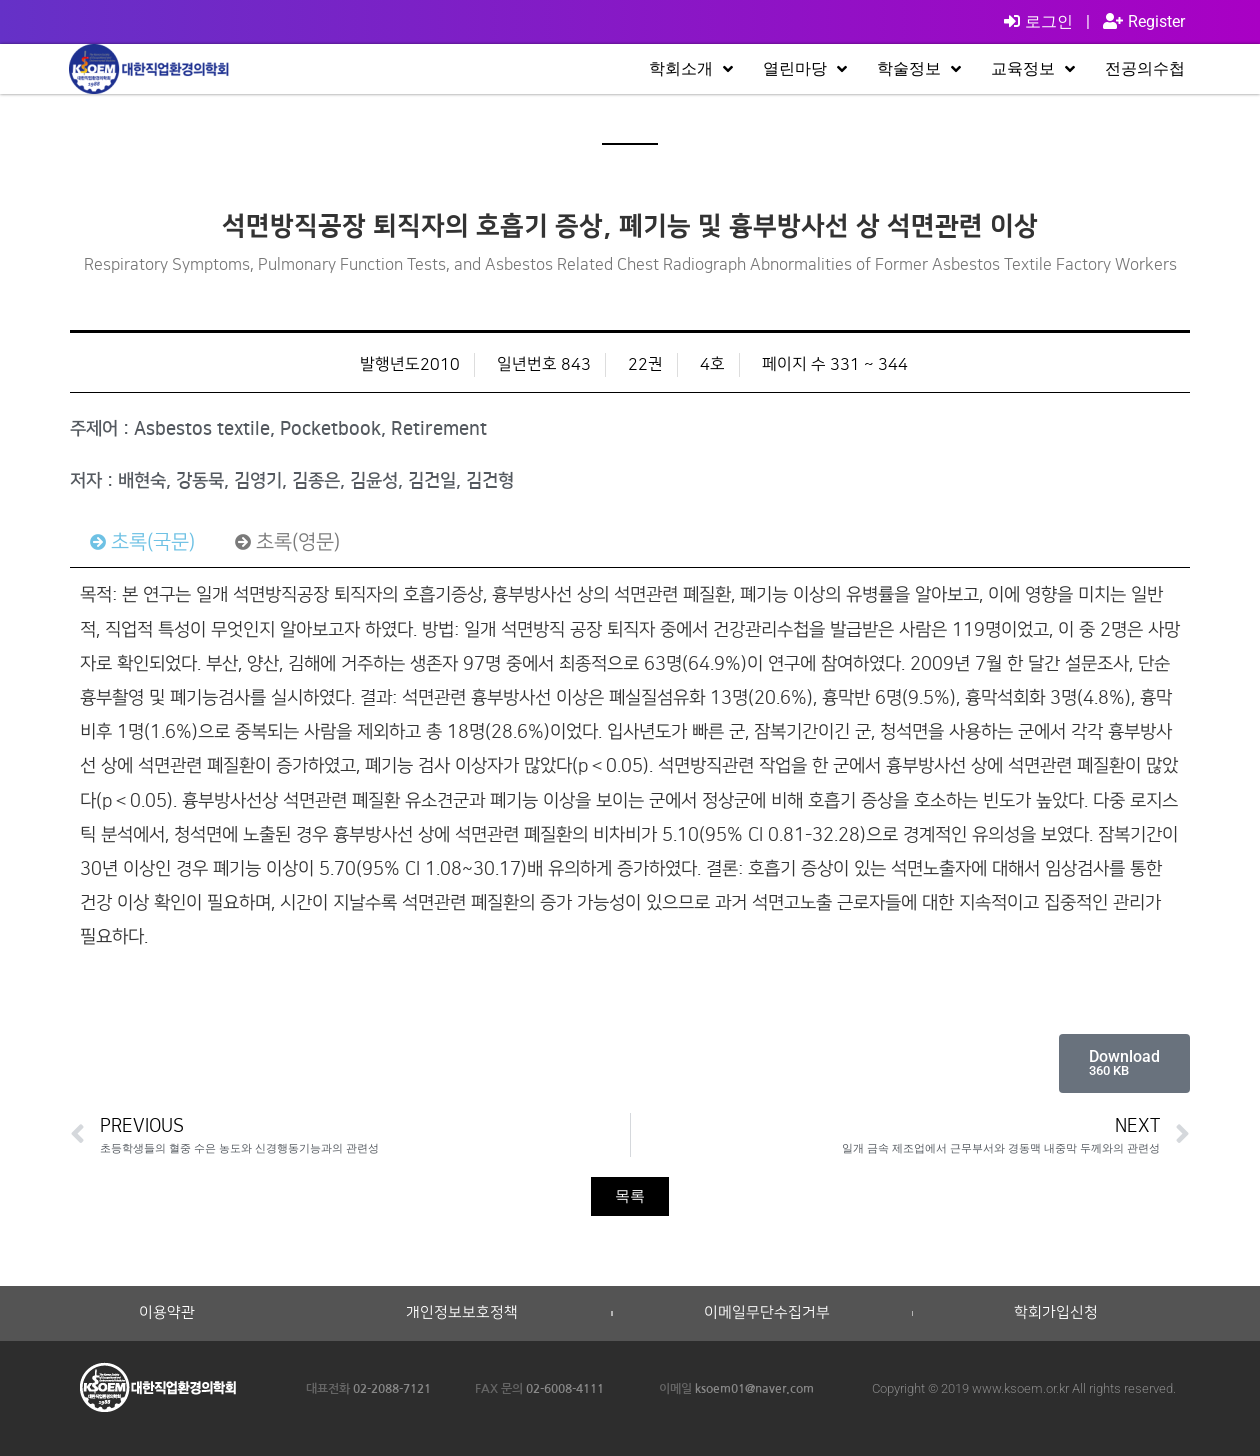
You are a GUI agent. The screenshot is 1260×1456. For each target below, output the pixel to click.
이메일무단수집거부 (767, 1313)
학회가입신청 (1056, 1313)
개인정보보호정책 (462, 1313)
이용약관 (167, 1313)
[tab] (142, 542)
